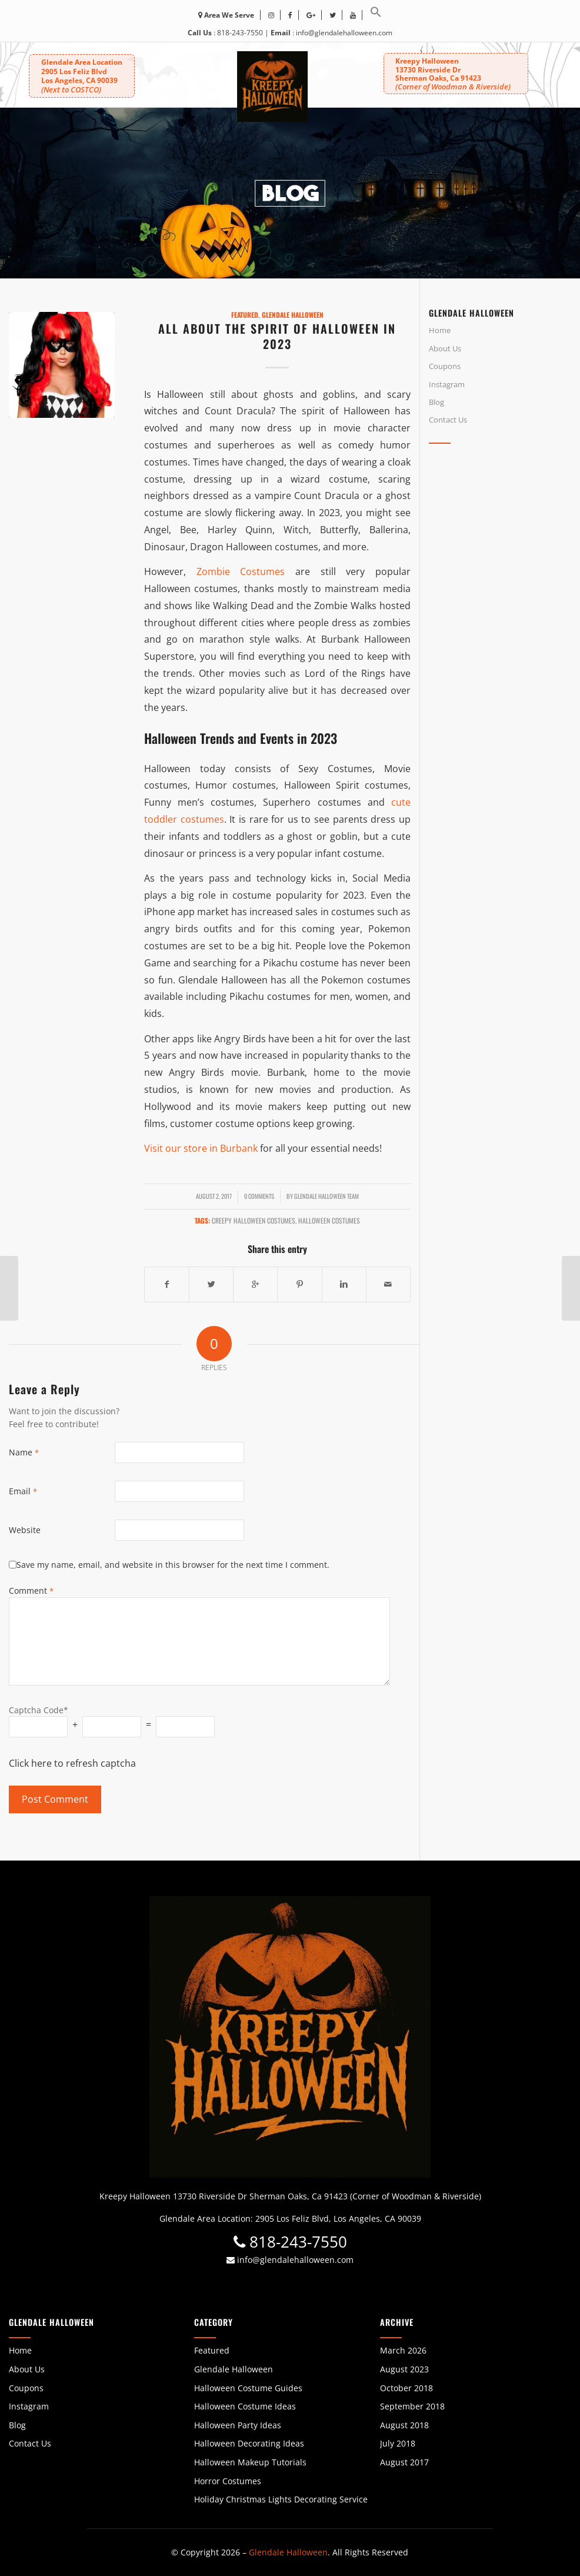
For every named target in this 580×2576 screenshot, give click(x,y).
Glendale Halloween (293, 315)
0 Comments (259, 1196)
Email (23, 1491)
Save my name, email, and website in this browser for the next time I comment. (172, 1564)
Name (24, 1452)
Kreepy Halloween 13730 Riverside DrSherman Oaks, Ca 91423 (452, 73)
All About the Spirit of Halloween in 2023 (277, 336)
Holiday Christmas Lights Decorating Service (281, 2499)
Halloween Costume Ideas (245, 2406)
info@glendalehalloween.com (344, 33)
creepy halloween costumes (253, 1220)
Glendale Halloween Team (326, 1196)
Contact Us (448, 419)
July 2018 (397, 2443)
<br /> (500, 558)
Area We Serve (226, 15)
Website (25, 1529)
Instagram (447, 384)
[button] (376, 15)
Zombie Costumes (240, 571)
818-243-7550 (240, 33)
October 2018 (406, 2388)
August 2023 (404, 2369)
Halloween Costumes (329, 1220)
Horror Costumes (227, 2481)
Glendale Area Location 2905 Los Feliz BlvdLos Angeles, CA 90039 (82, 76)
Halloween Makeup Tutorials (250, 2462)
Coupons (445, 366)
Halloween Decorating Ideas (249, 2443)
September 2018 (412, 2406)
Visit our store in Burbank (201, 1148)
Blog (436, 402)
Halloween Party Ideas (237, 2425)
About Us (445, 348)
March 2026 (403, 2350)
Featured (244, 315)
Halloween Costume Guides (248, 2388)
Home (440, 330)
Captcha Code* (38, 1710)
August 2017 (404, 2462)
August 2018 (404, 2425)
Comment (31, 1590)
